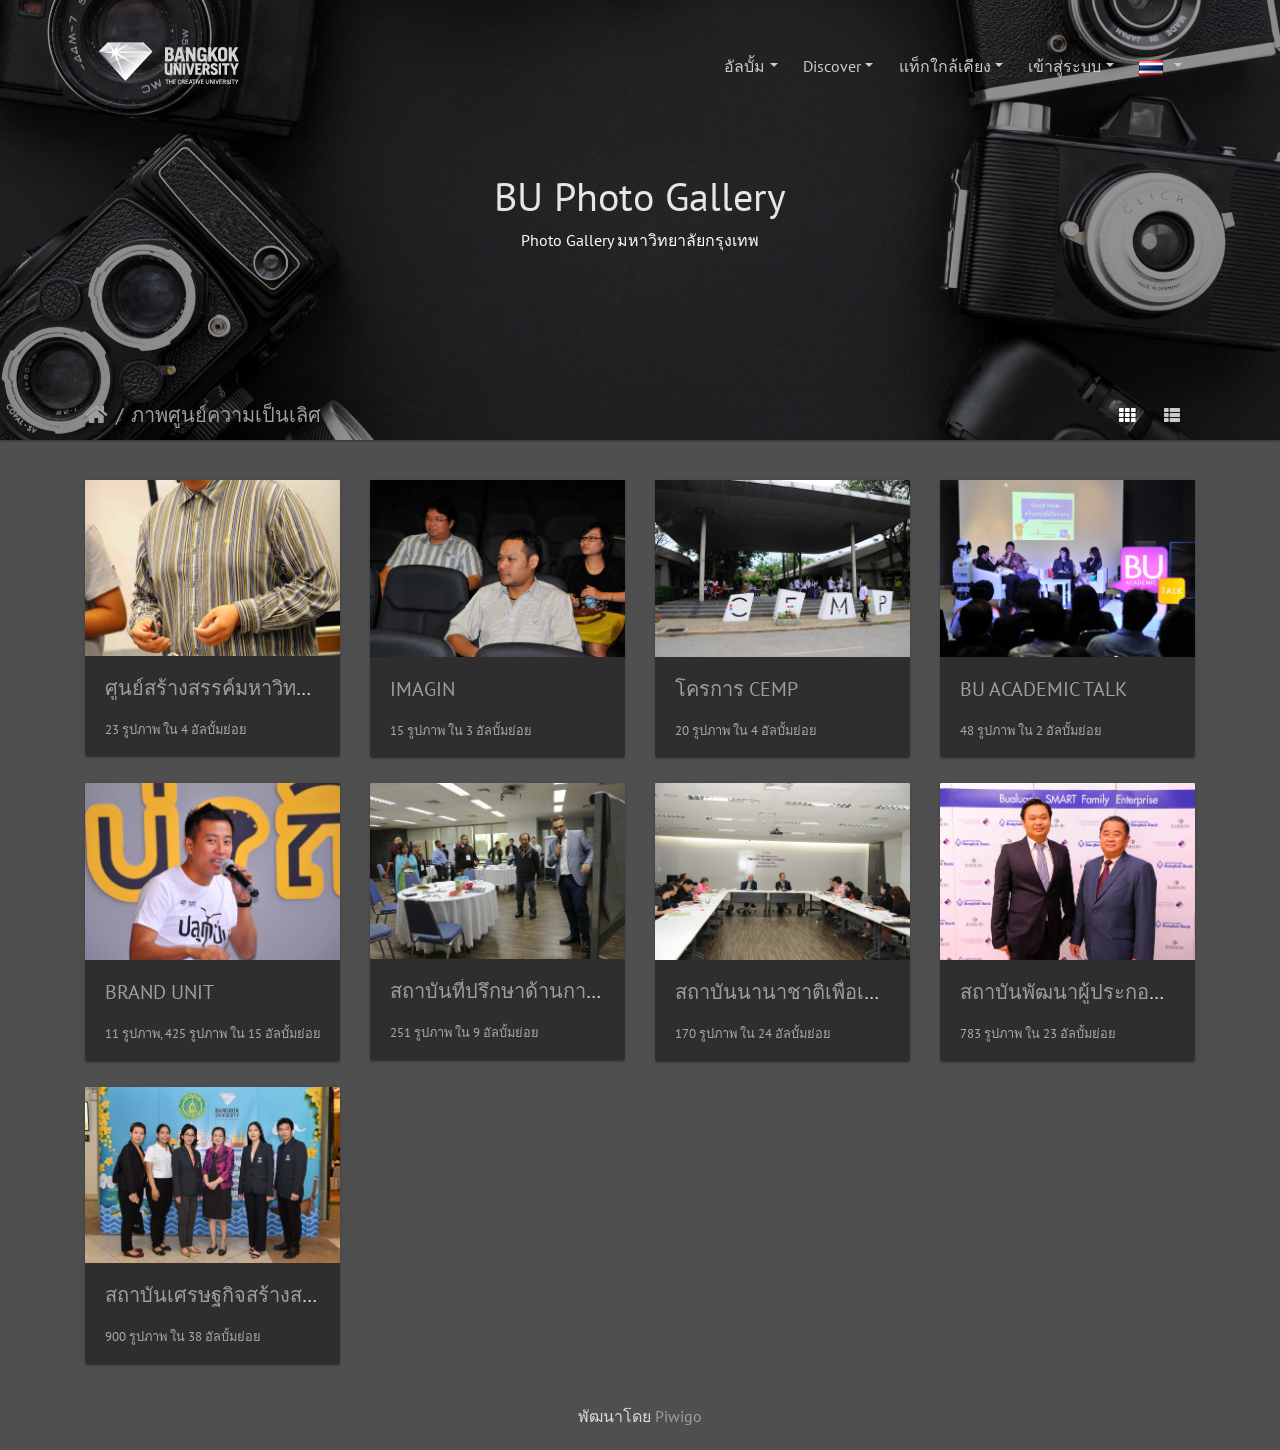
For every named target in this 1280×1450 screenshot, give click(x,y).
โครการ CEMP (736, 689)
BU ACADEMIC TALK (1043, 689)
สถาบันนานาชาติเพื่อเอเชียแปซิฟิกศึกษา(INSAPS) (887, 992)
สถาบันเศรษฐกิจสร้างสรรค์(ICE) (241, 1295)
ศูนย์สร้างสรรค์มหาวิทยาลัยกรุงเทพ (257, 688)
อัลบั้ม (744, 66)
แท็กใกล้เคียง (945, 66)
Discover (832, 66)
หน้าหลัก (96, 415)
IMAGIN (422, 689)
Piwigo (678, 1416)
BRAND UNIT (159, 992)
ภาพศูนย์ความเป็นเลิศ (226, 415)
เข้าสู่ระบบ (1064, 66)
